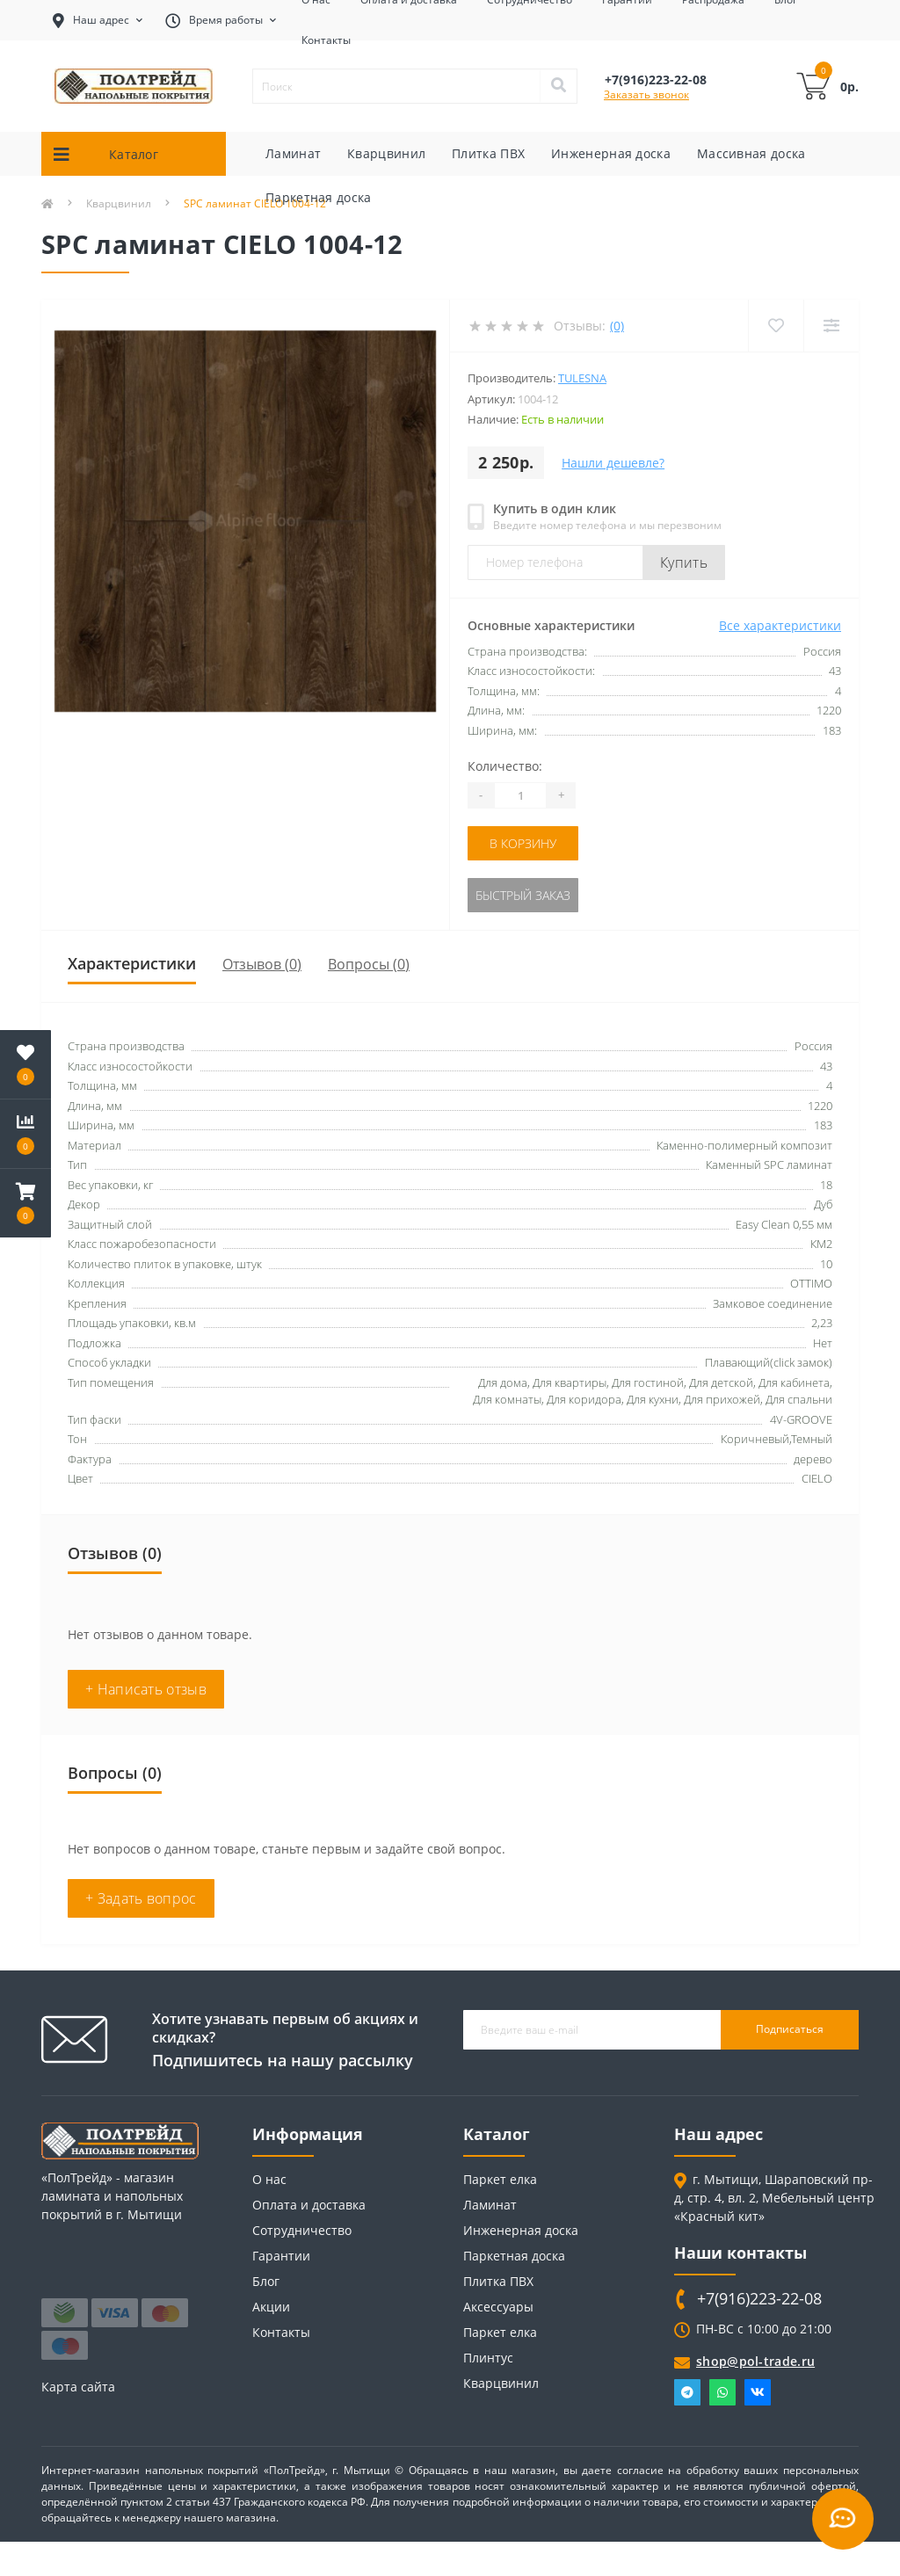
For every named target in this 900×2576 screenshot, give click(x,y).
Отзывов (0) (261, 964)
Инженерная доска (611, 153)
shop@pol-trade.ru (755, 2361)
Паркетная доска (318, 197)
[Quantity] (520, 795)
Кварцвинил (386, 153)
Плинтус (488, 2357)
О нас (269, 2179)
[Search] (558, 86)
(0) (617, 325)
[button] (25, 1203)
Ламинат (293, 153)
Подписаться (790, 2028)
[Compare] (831, 326)
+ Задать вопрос (141, 1898)
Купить (684, 562)
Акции (271, 2306)
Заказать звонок (646, 94)
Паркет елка (500, 2179)
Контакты (326, 40)
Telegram (687, 2392)
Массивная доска (751, 153)
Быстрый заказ (522, 895)
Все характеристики (780, 625)
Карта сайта (78, 2386)
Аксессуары (498, 2306)
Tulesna (582, 378)
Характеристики (132, 963)
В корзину (523, 843)
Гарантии (281, 2255)
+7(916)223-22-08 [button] (759, 2299)
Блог (265, 2281)
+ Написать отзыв (146, 1689)
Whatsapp (722, 2392)
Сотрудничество (302, 2230)
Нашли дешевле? (613, 462)
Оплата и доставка (309, 2204)
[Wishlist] (775, 326)
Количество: (505, 766)
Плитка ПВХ (488, 153)
